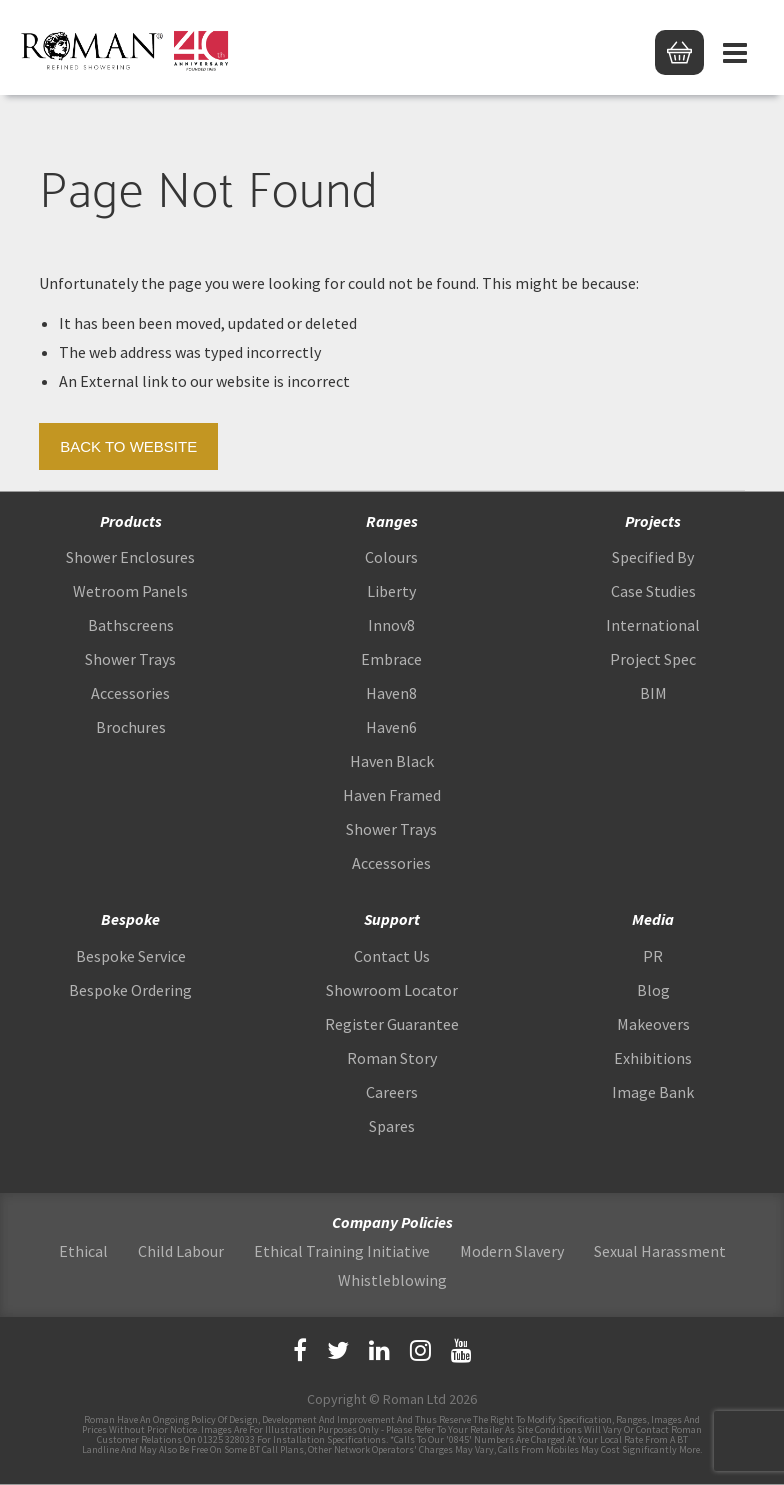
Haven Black (392, 761)
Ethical (83, 1251)
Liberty (391, 591)
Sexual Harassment (660, 1251)
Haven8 (391, 693)
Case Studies (653, 591)
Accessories (130, 693)
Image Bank (653, 1092)
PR (653, 956)
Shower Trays (130, 659)
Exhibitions (653, 1058)
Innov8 (391, 625)
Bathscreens (131, 625)
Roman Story (392, 1058)
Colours (391, 557)
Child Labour (181, 1251)
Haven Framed (392, 795)
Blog (653, 990)
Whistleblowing (392, 1280)
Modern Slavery (512, 1251)
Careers (392, 1092)
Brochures (131, 727)
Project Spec (653, 659)
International (653, 625)
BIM (653, 693)
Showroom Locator (392, 990)
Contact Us (392, 956)
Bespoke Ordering (130, 990)
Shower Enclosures (130, 557)
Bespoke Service (131, 956)
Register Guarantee (392, 1024)
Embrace (391, 659)
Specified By (653, 557)
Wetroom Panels (130, 591)
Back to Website (128, 446)
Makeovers (653, 1024)
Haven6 (391, 727)
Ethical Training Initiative (342, 1251)
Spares (392, 1126)
